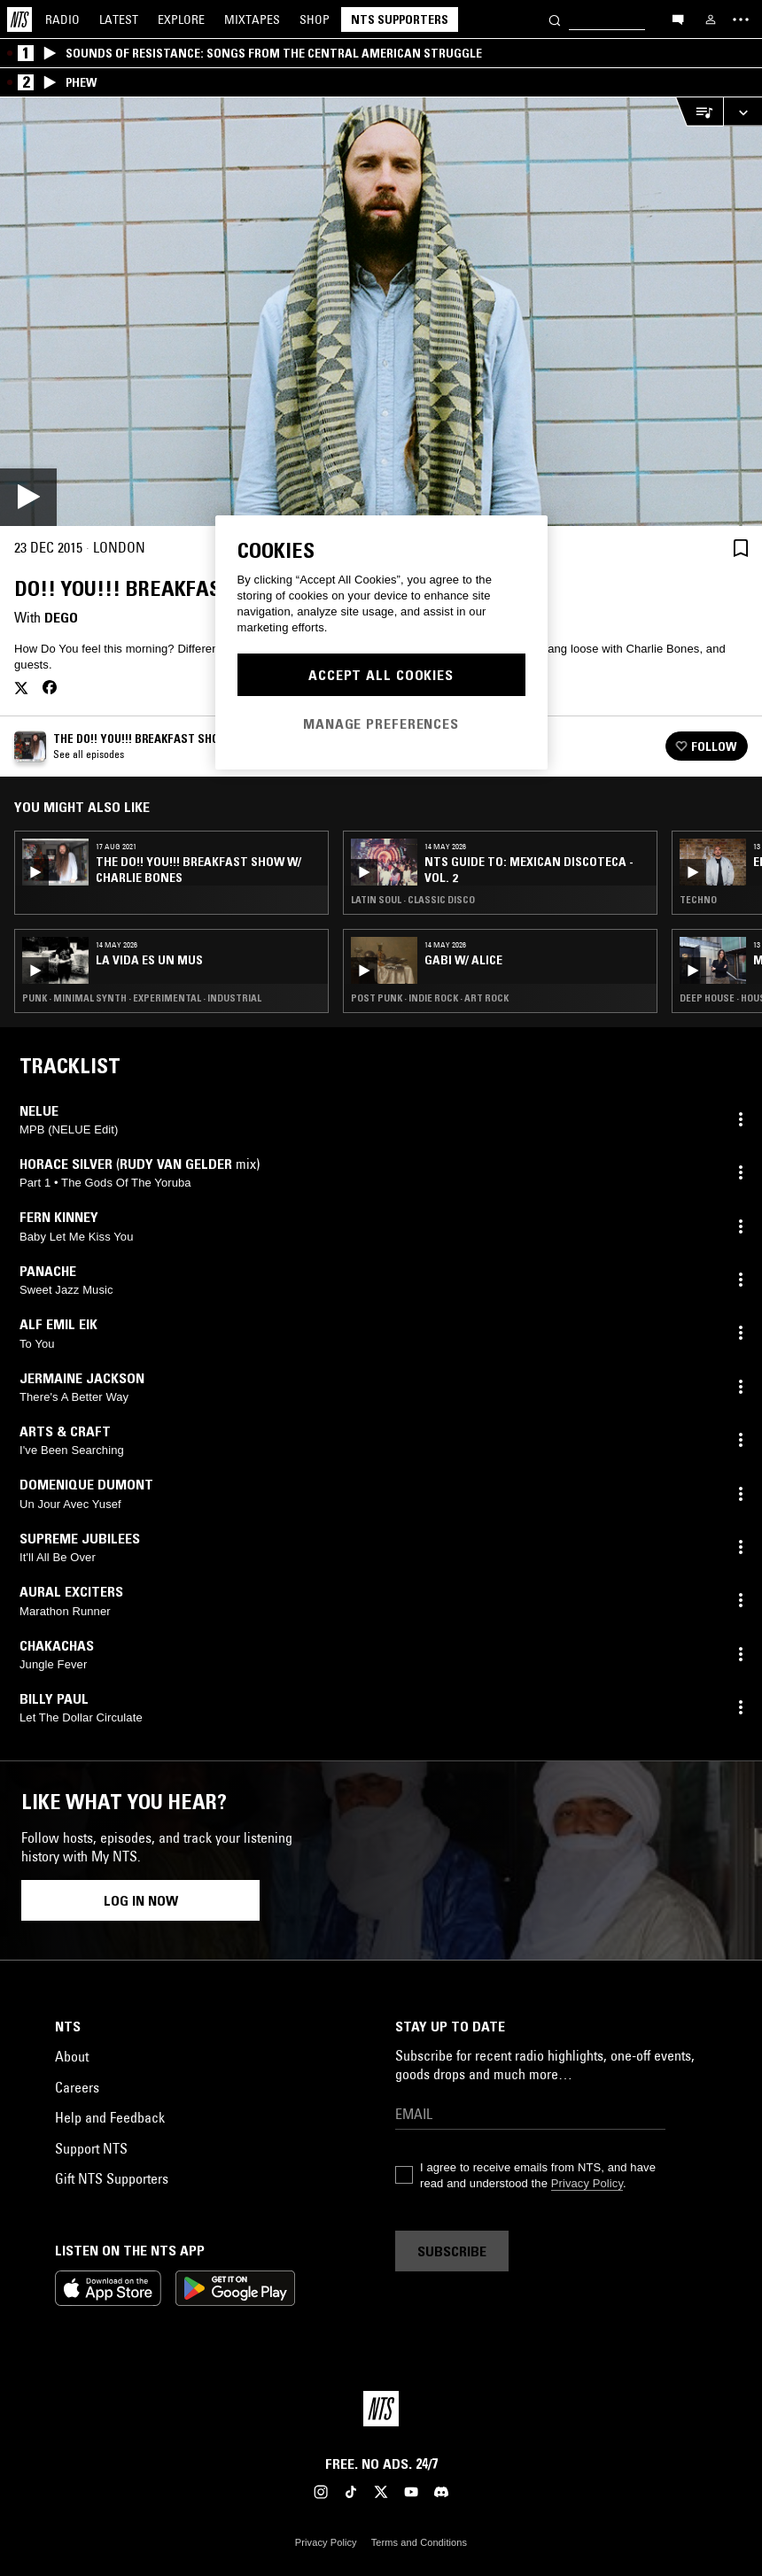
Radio (62, 19)
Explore (181, 19)
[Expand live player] (742, 112)
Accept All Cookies (381, 675)
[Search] (554, 19)
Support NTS (91, 2148)
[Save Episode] (740, 547)
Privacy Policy (587, 2183)
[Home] (19, 19)
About (72, 2056)
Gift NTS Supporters (111, 2178)
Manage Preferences (381, 723)
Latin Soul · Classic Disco (413, 899)
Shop (314, 19)
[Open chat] (677, 18)
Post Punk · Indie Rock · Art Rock (430, 998)
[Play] (381, 311)
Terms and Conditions (419, 2542)
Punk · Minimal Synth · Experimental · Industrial (141, 998)
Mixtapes (252, 19)
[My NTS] (710, 19)
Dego (61, 617)
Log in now (141, 1900)
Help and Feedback (110, 2117)
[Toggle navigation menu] (741, 19)
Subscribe (451, 2251)
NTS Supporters (399, 19)
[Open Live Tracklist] (699, 112)
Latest (118, 19)
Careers (77, 2087)
